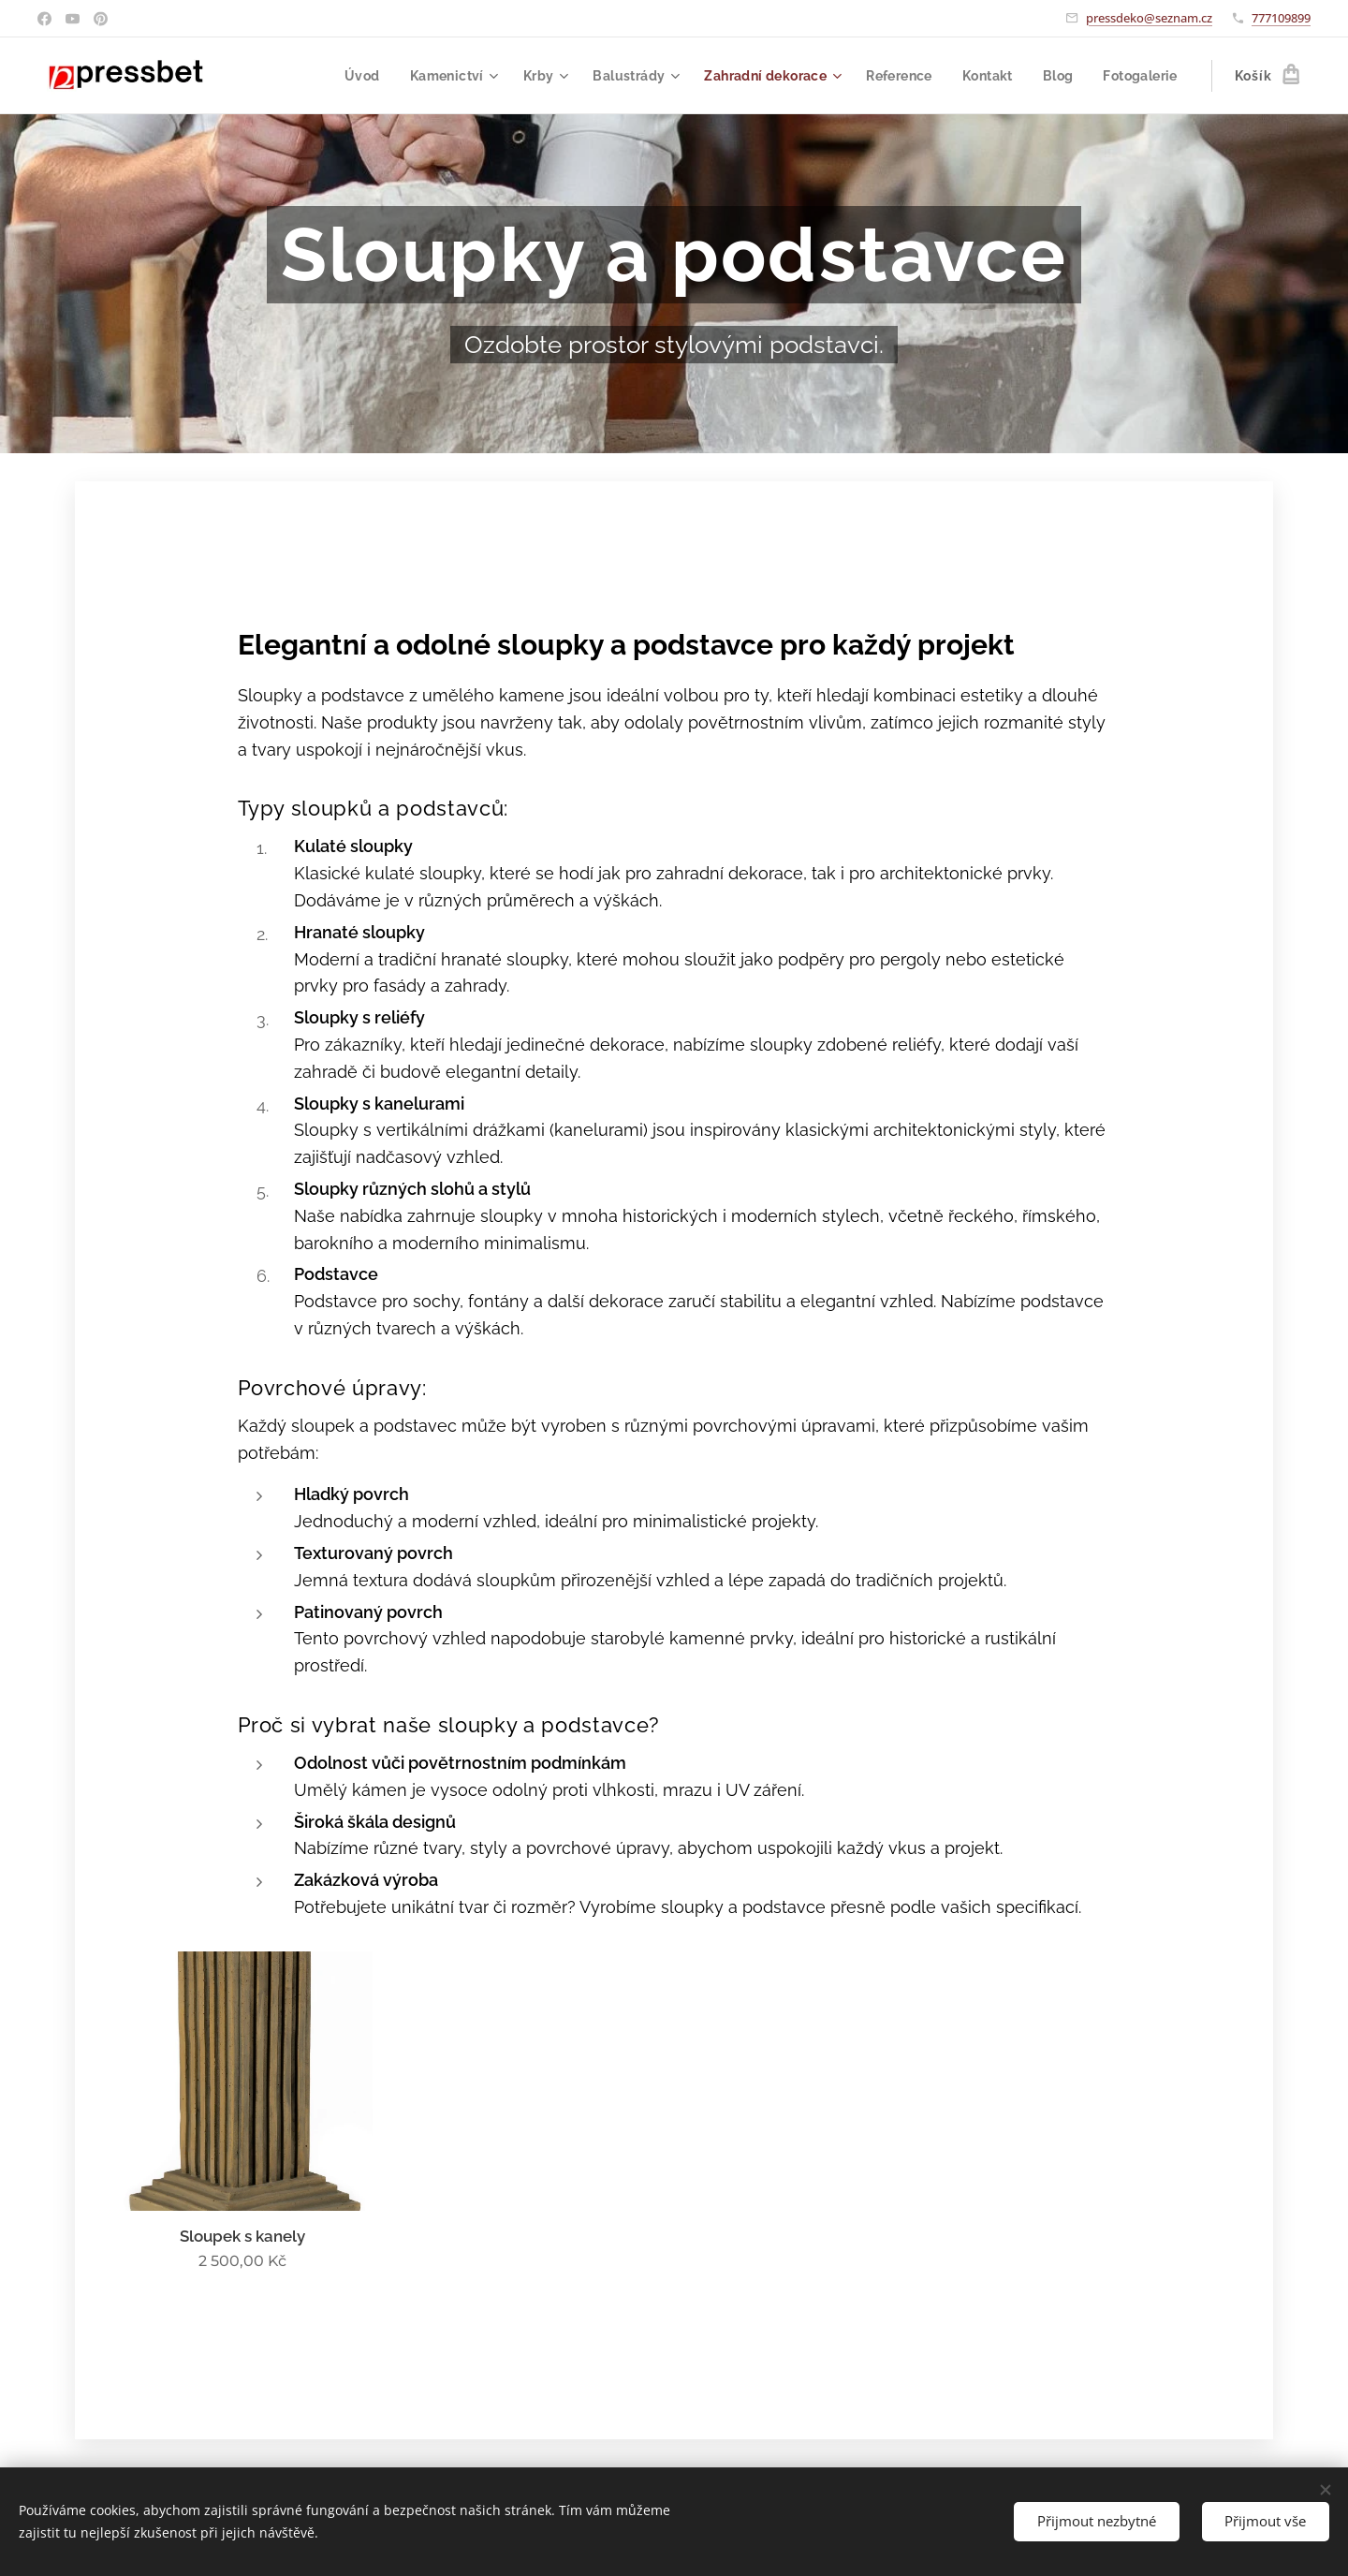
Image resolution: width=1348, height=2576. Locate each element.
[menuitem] (347, 75)
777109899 (1281, 17)
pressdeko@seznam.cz (1149, 17)
